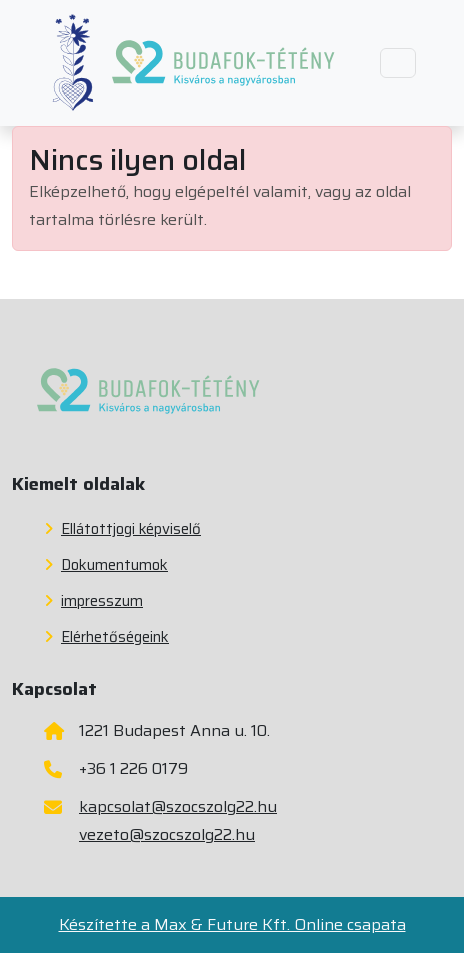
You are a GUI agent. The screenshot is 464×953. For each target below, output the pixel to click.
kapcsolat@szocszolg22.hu (178, 806)
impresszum (93, 601)
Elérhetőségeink (106, 637)
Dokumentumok (106, 565)
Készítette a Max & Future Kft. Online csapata (232, 925)
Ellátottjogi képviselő (122, 529)
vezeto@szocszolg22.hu (167, 834)
